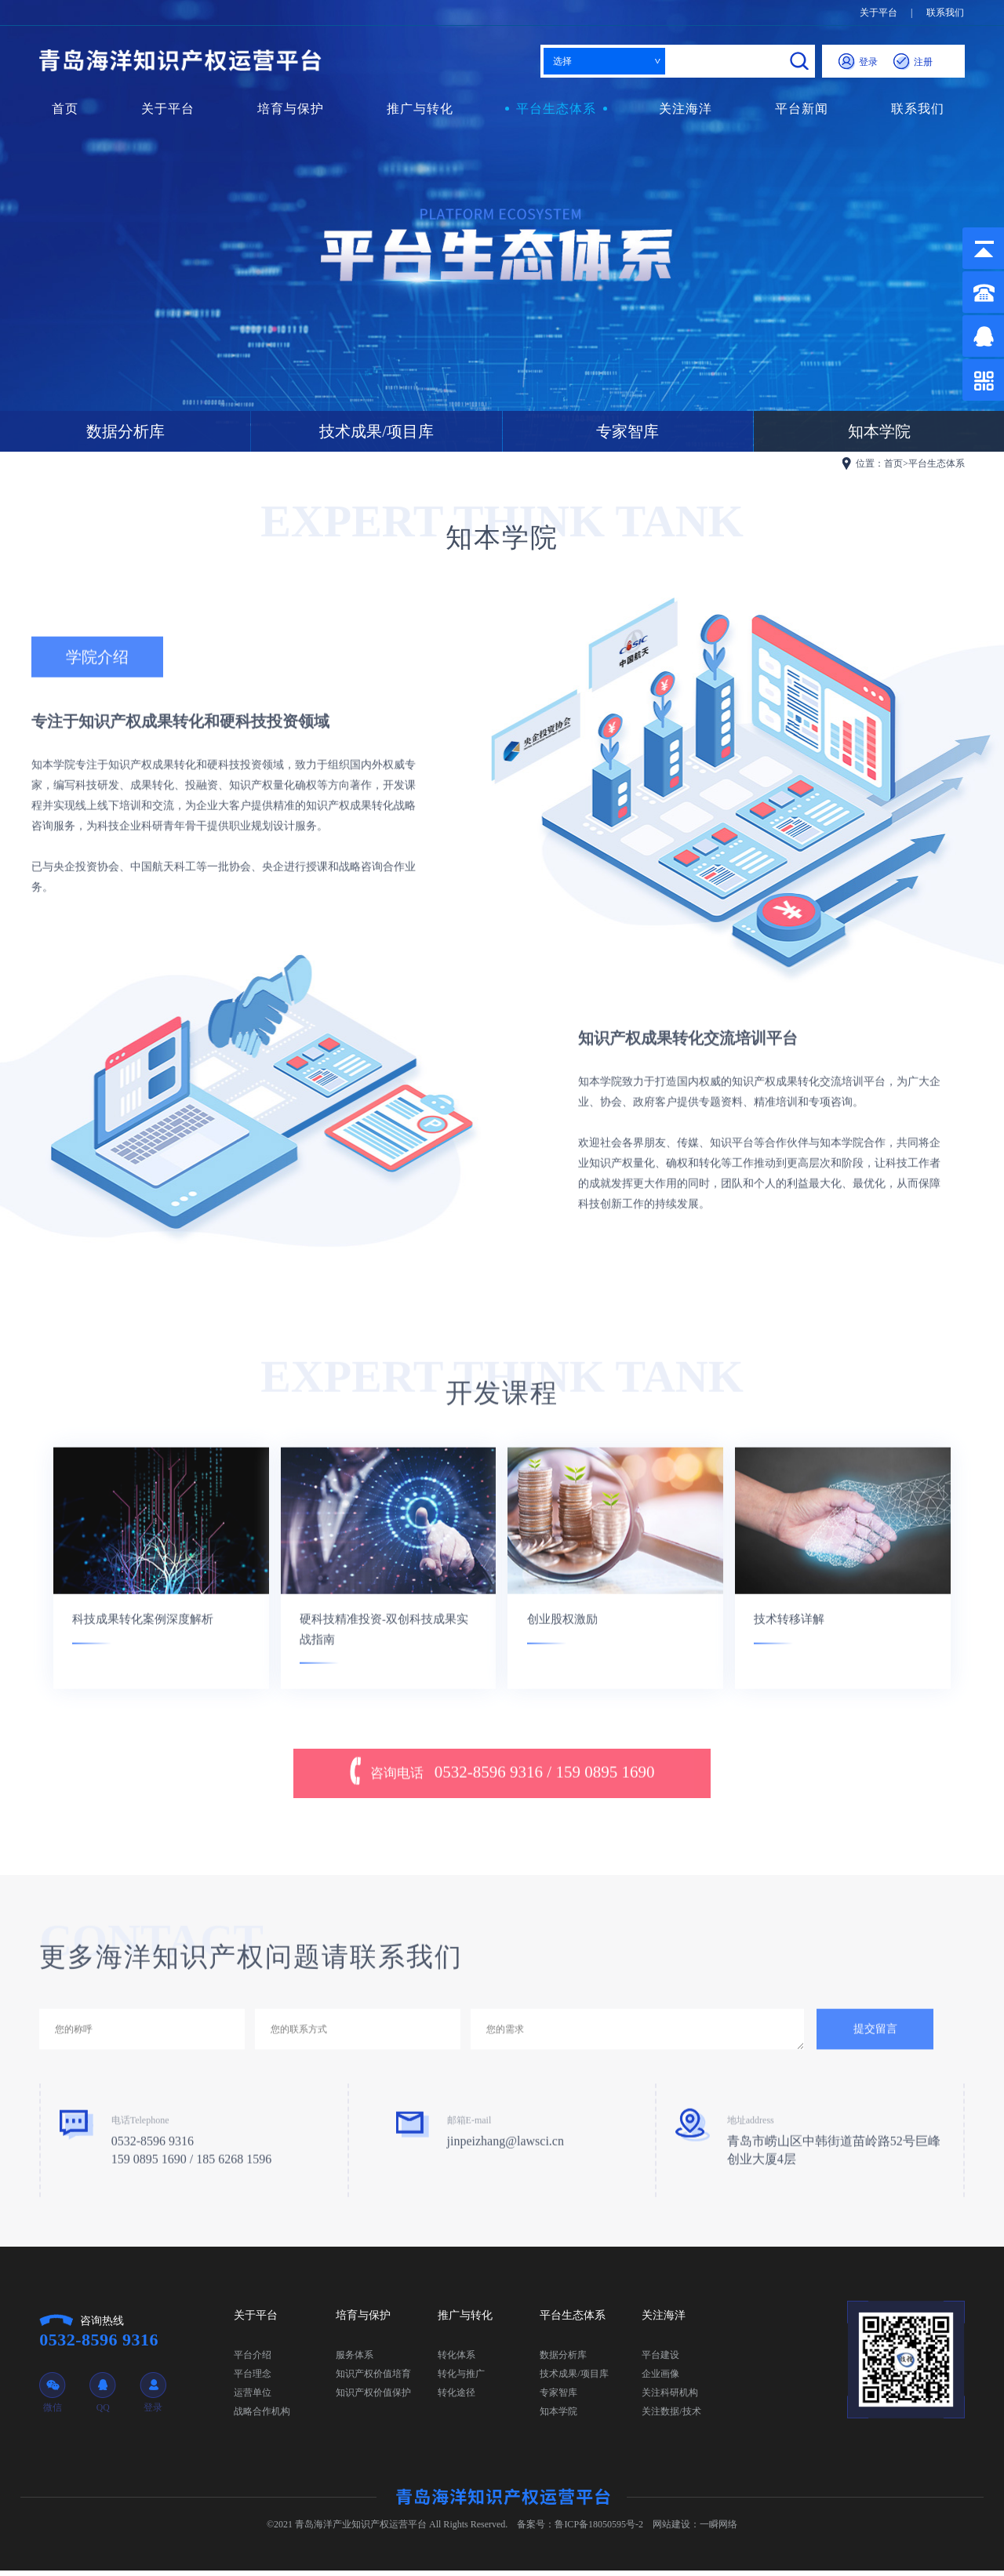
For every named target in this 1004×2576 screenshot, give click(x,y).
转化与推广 (461, 2379)
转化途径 (456, 2398)
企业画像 (660, 2379)
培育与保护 (290, 108)
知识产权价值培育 (373, 2379)
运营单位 (252, 2398)
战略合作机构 (262, 2416)
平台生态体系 (556, 108)
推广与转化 (420, 108)
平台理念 (252, 2379)
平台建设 (660, 2360)
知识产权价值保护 (373, 2398)
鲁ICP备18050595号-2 (599, 2529)
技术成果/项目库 (376, 431)
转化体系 (456, 2360)
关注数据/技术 (671, 2416)
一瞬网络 (718, 2529)
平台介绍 (252, 2360)
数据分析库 (125, 431)
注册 (913, 61)
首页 (65, 108)
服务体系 (354, 2360)
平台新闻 (801, 108)
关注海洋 (685, 108)
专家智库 (627, 431)
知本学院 (558, 2416)
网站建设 (671, 2529)
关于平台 (878, 12)
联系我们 (945, 12)
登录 (858, 61)
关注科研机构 (670, 2398)
